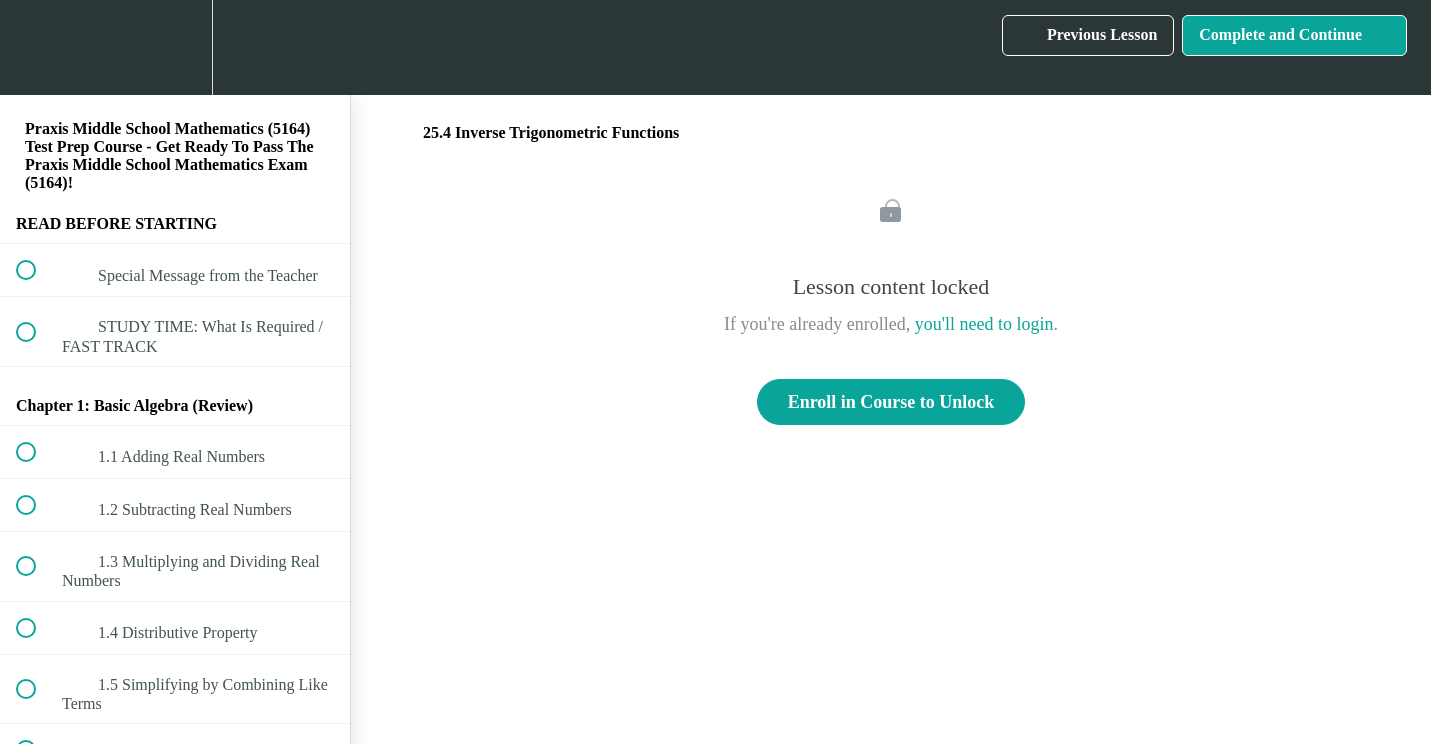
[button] (37, 47)
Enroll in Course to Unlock (891, 402)
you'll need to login (984, 324)
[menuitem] (175, 47)
